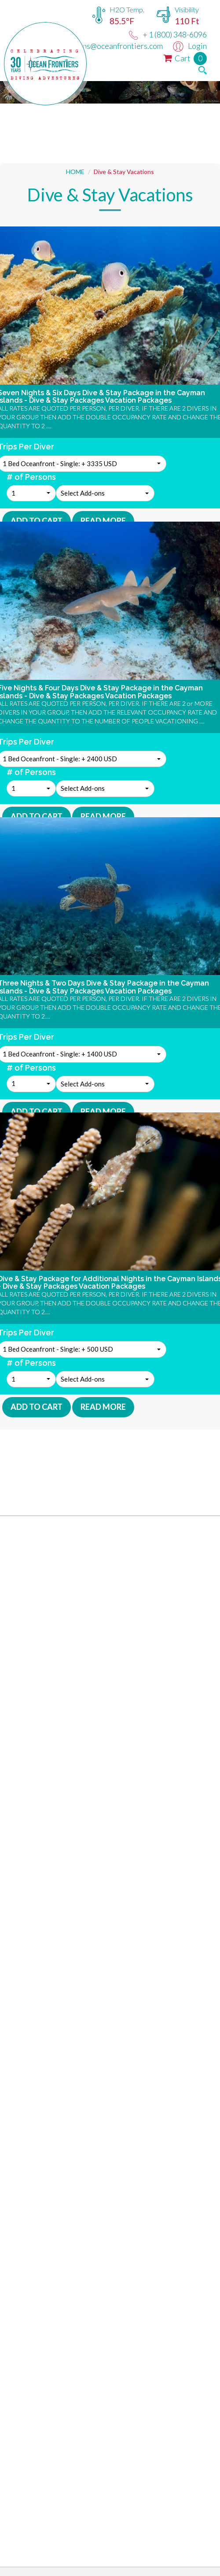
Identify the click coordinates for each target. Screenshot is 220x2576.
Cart (185, 58)
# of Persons (31, 477)
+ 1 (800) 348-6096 (168, 34)
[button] (31, 493)
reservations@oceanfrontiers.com (97, 46)
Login (190, 46)
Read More (103, 521)
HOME (75, 171)
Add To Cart (36, 521)
